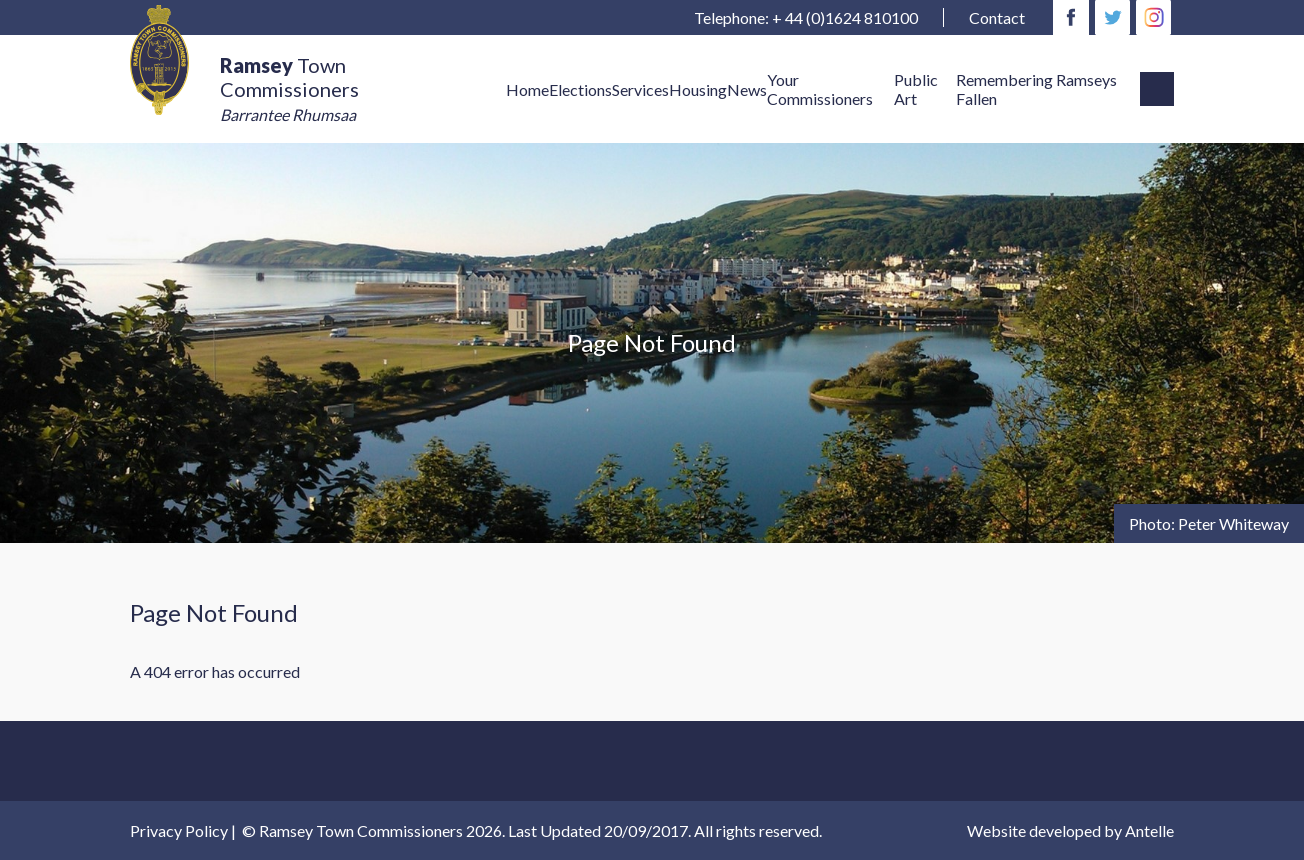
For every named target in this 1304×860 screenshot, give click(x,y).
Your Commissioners (820, 89)
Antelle (1149, 830)
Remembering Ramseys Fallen (1036, 89)
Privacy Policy (179, 830)
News (747, 89)
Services (640, 89)
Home (527, 89)
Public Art (916, 89)
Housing (698, 89)
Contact (997, 17)
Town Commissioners (289, 88)
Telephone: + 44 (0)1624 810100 (806, 17)
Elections (580, 89)
